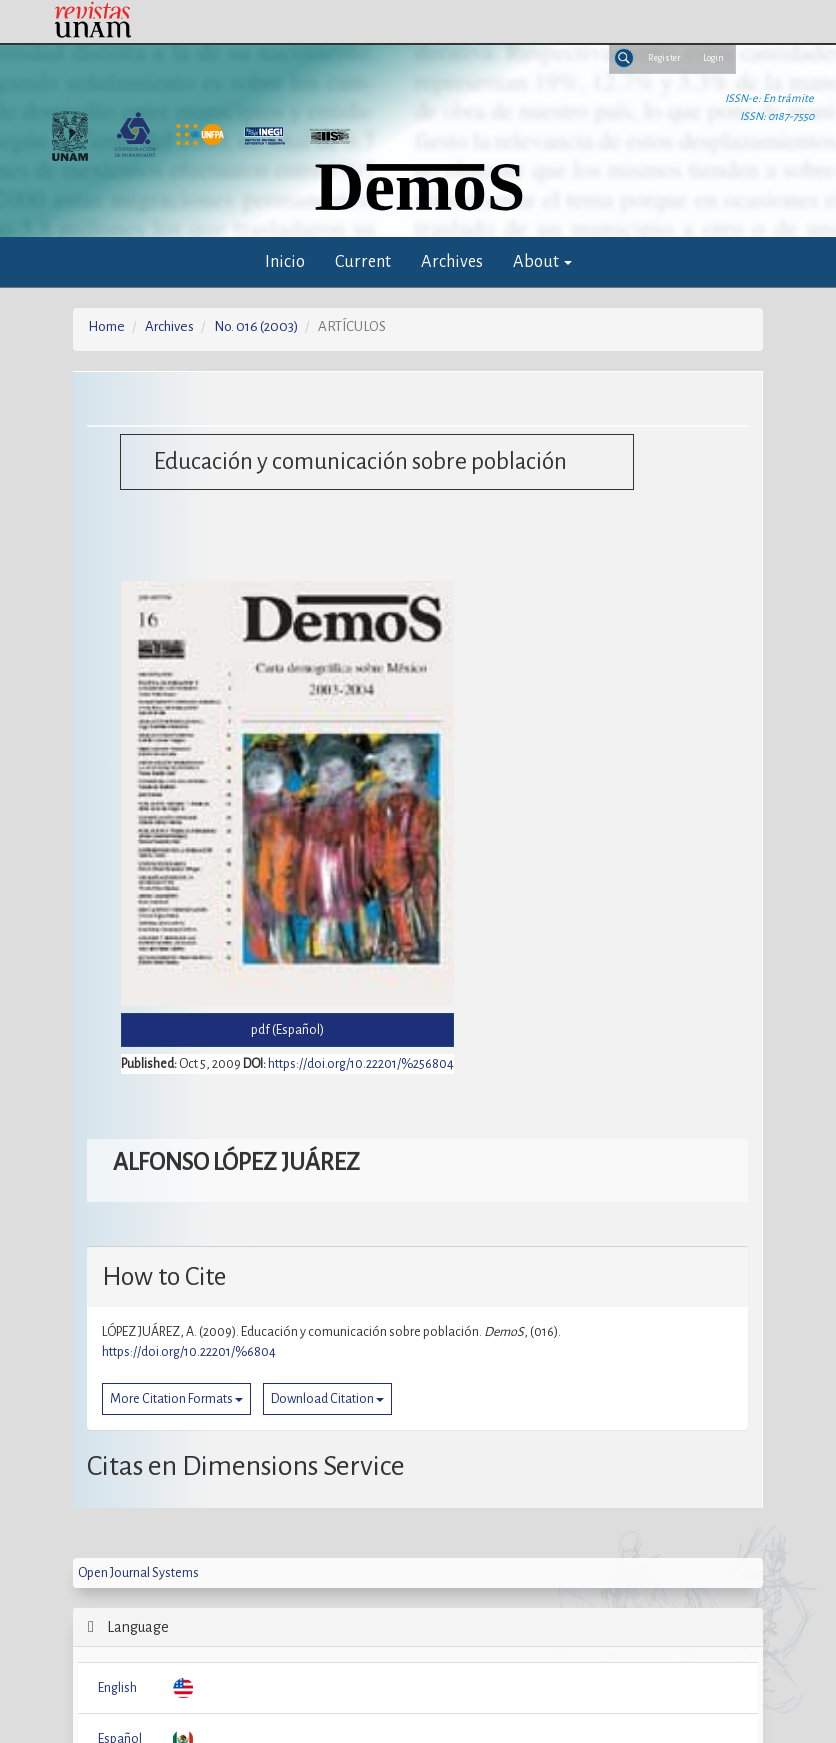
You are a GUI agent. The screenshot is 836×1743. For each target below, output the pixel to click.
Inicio (285, 261)
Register (664, 58)
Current (363, 261)
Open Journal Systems (138, 1573)
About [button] (542, 261)
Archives (452, 261)
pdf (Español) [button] (287, 1030)
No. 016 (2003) (256, 326)
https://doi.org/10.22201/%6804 (189, 1352)
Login (713, 58)
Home (106, 326)
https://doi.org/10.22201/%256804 (361, 1064)
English (117, 1688)
